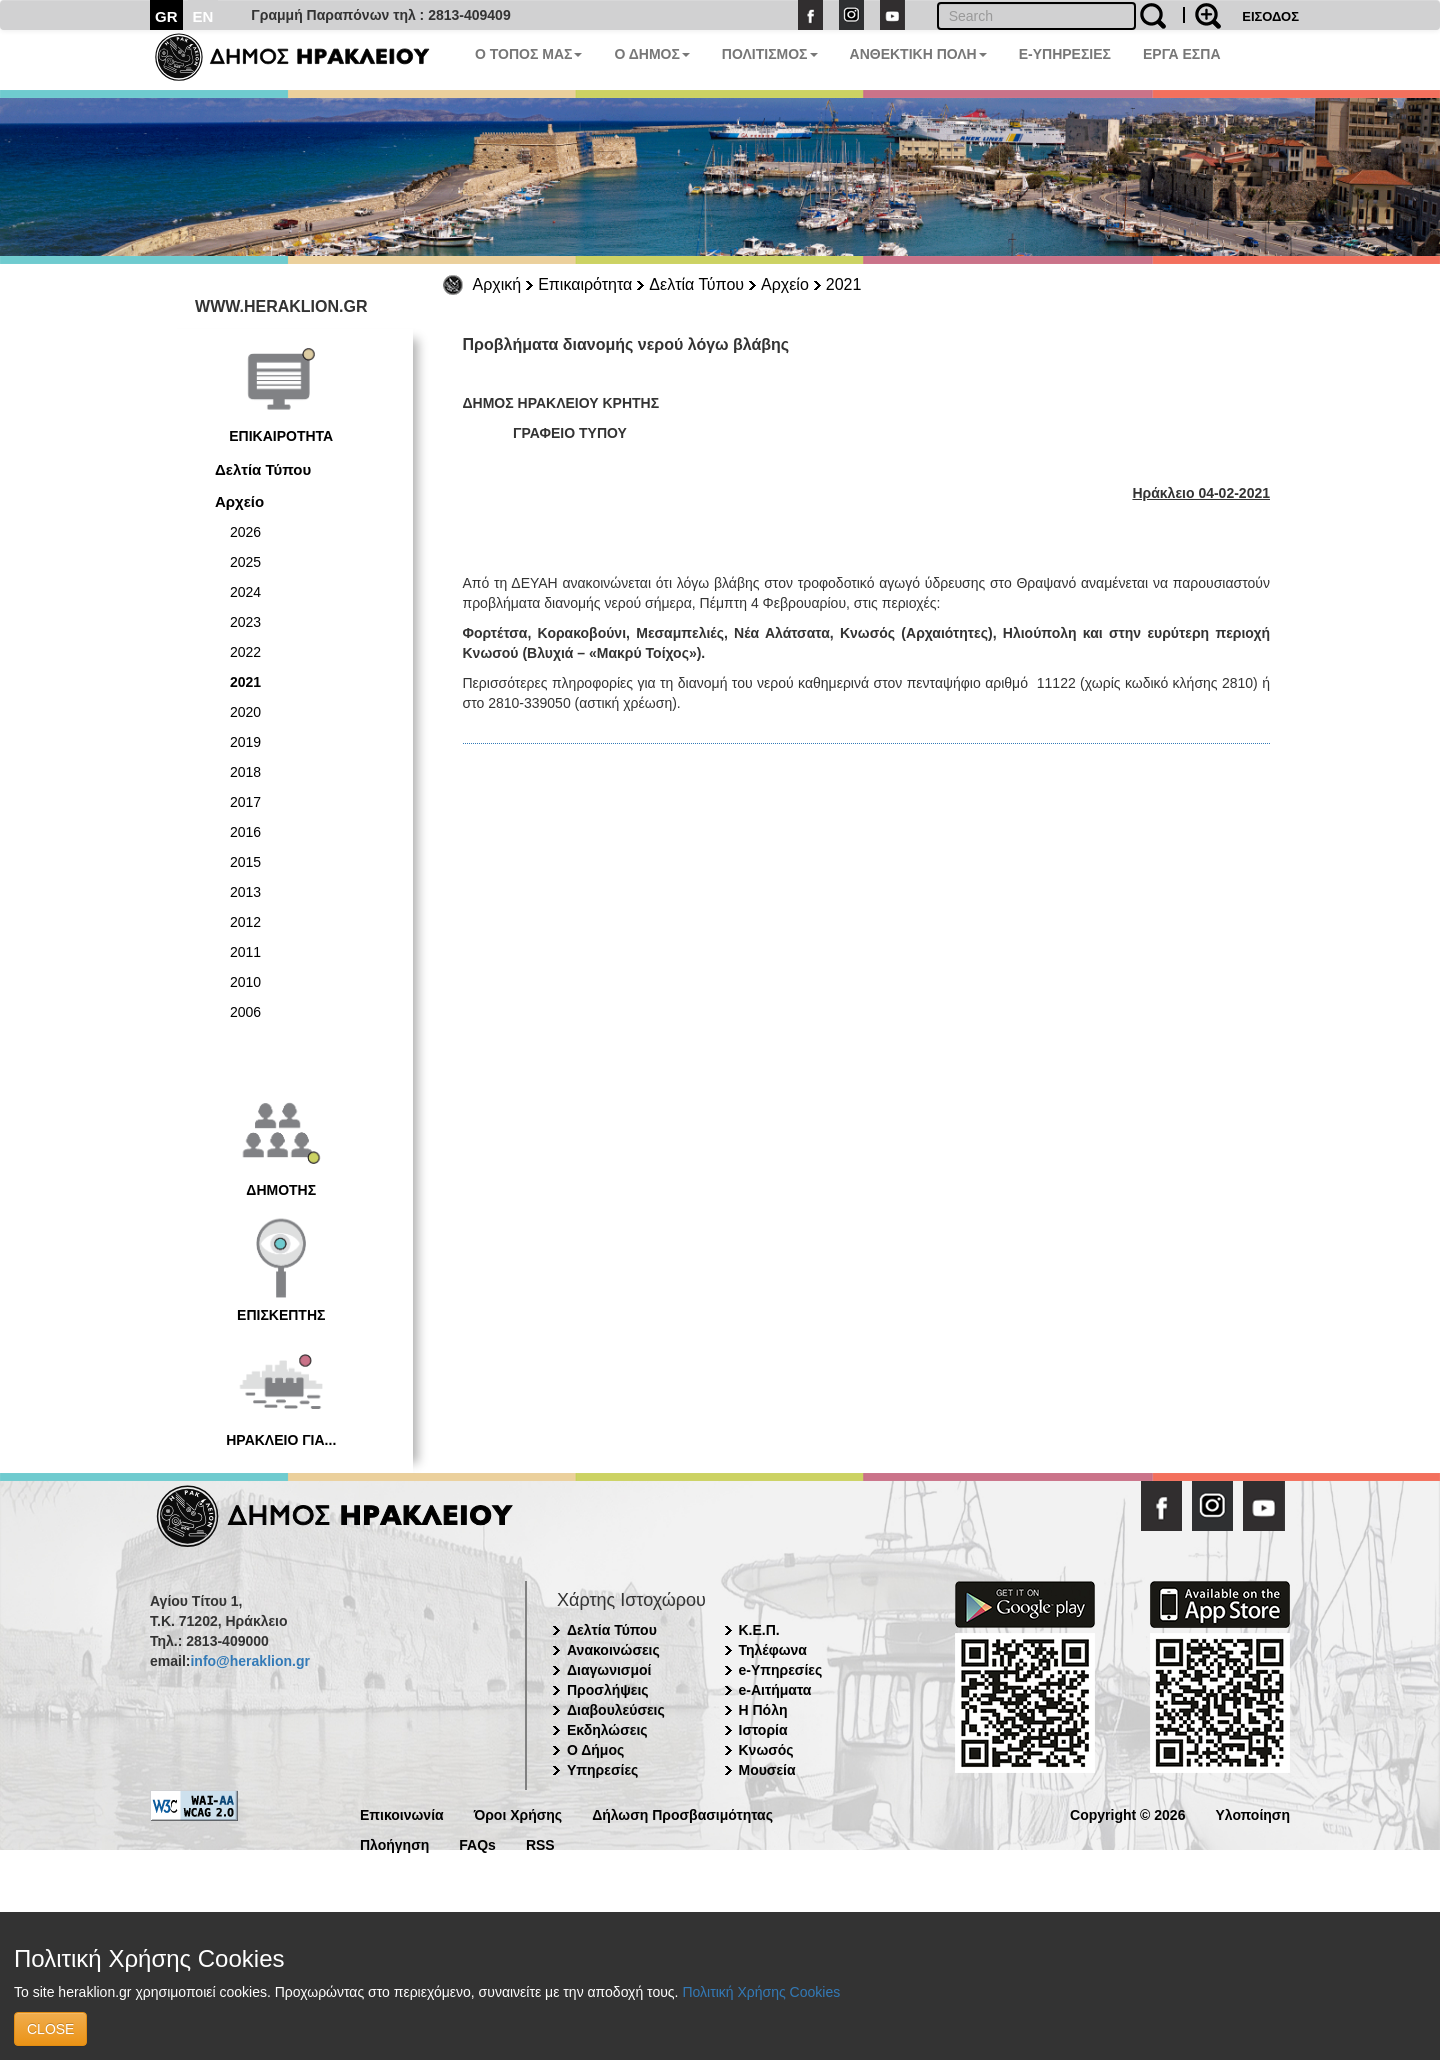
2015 (245, 862)
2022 (245, 652)
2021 (844, 284)
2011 (245, 952)
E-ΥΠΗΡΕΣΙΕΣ (1065, 54)
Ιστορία (763, 1730)
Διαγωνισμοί (609, 1670)
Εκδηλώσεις (607, 1730)
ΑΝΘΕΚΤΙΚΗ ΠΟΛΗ (918, 54)
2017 (245, 802)
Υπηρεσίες (602, 1770)
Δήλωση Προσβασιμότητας (682, 1813)
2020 (245, 712)
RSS (540, 1843)
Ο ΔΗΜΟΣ (651, 54)
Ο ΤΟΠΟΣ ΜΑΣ (528, 54)
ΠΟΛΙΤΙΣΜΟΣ (770, 54)
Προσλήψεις (608, 1690)
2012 (245, 922)
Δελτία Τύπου (696, 284)
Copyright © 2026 (1127, 1813)
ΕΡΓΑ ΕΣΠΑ (1182, 54)
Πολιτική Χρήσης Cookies (761, 1992)
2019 (245, 742)
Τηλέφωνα (773, 1650)
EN (203, 16)
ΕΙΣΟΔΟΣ (1270, 16)
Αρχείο (785, 284)
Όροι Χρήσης (518, 1813)
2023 (245, 622)
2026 (245, 532)
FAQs (477, 1843)
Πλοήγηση (394, 1843)
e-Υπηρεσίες (781, 1670)
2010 (245, 982)
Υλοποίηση (1252, 1813)
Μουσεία (767, 1770)
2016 (245, 832)
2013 (245, 892)
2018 (245, 772)
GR (166, 16)
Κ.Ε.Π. (759, 1630)
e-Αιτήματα (775, 1690)
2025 (245, 562)
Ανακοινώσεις (613, 1650)
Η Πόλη (763, 1710)
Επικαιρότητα (585, 284)
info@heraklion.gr (249, 1661)
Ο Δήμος (595, 1750)
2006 (245, 1012)
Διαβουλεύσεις (616, 1710)
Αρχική (497, 284)
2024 (245, 592)
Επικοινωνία (402, 1813)
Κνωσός (766, 1750)
